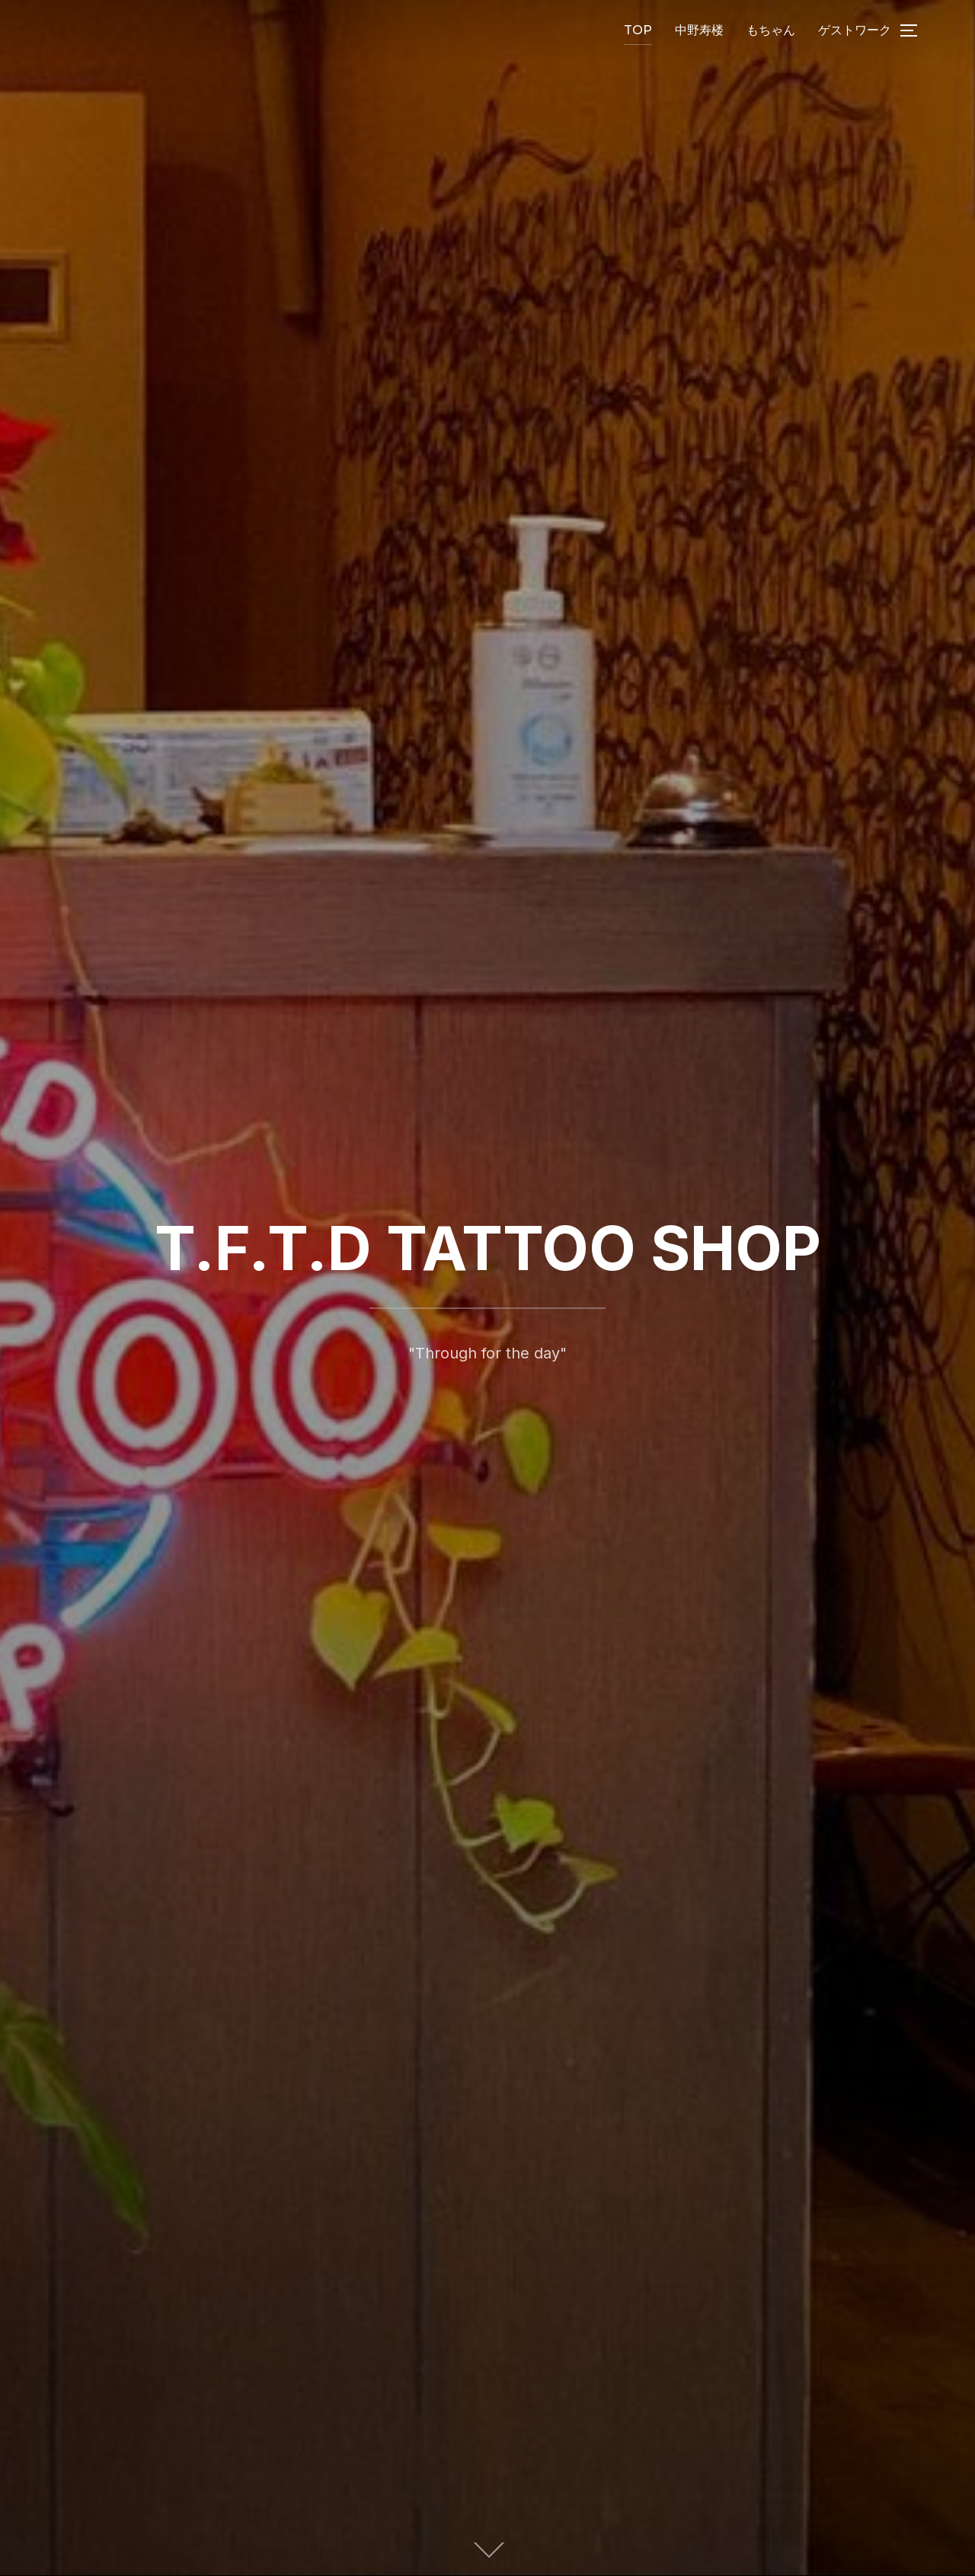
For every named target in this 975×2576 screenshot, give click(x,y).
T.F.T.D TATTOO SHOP (488, 1248)
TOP (638, 30)
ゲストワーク (854, 30)
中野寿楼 (699, 30)
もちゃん (770, 30)
